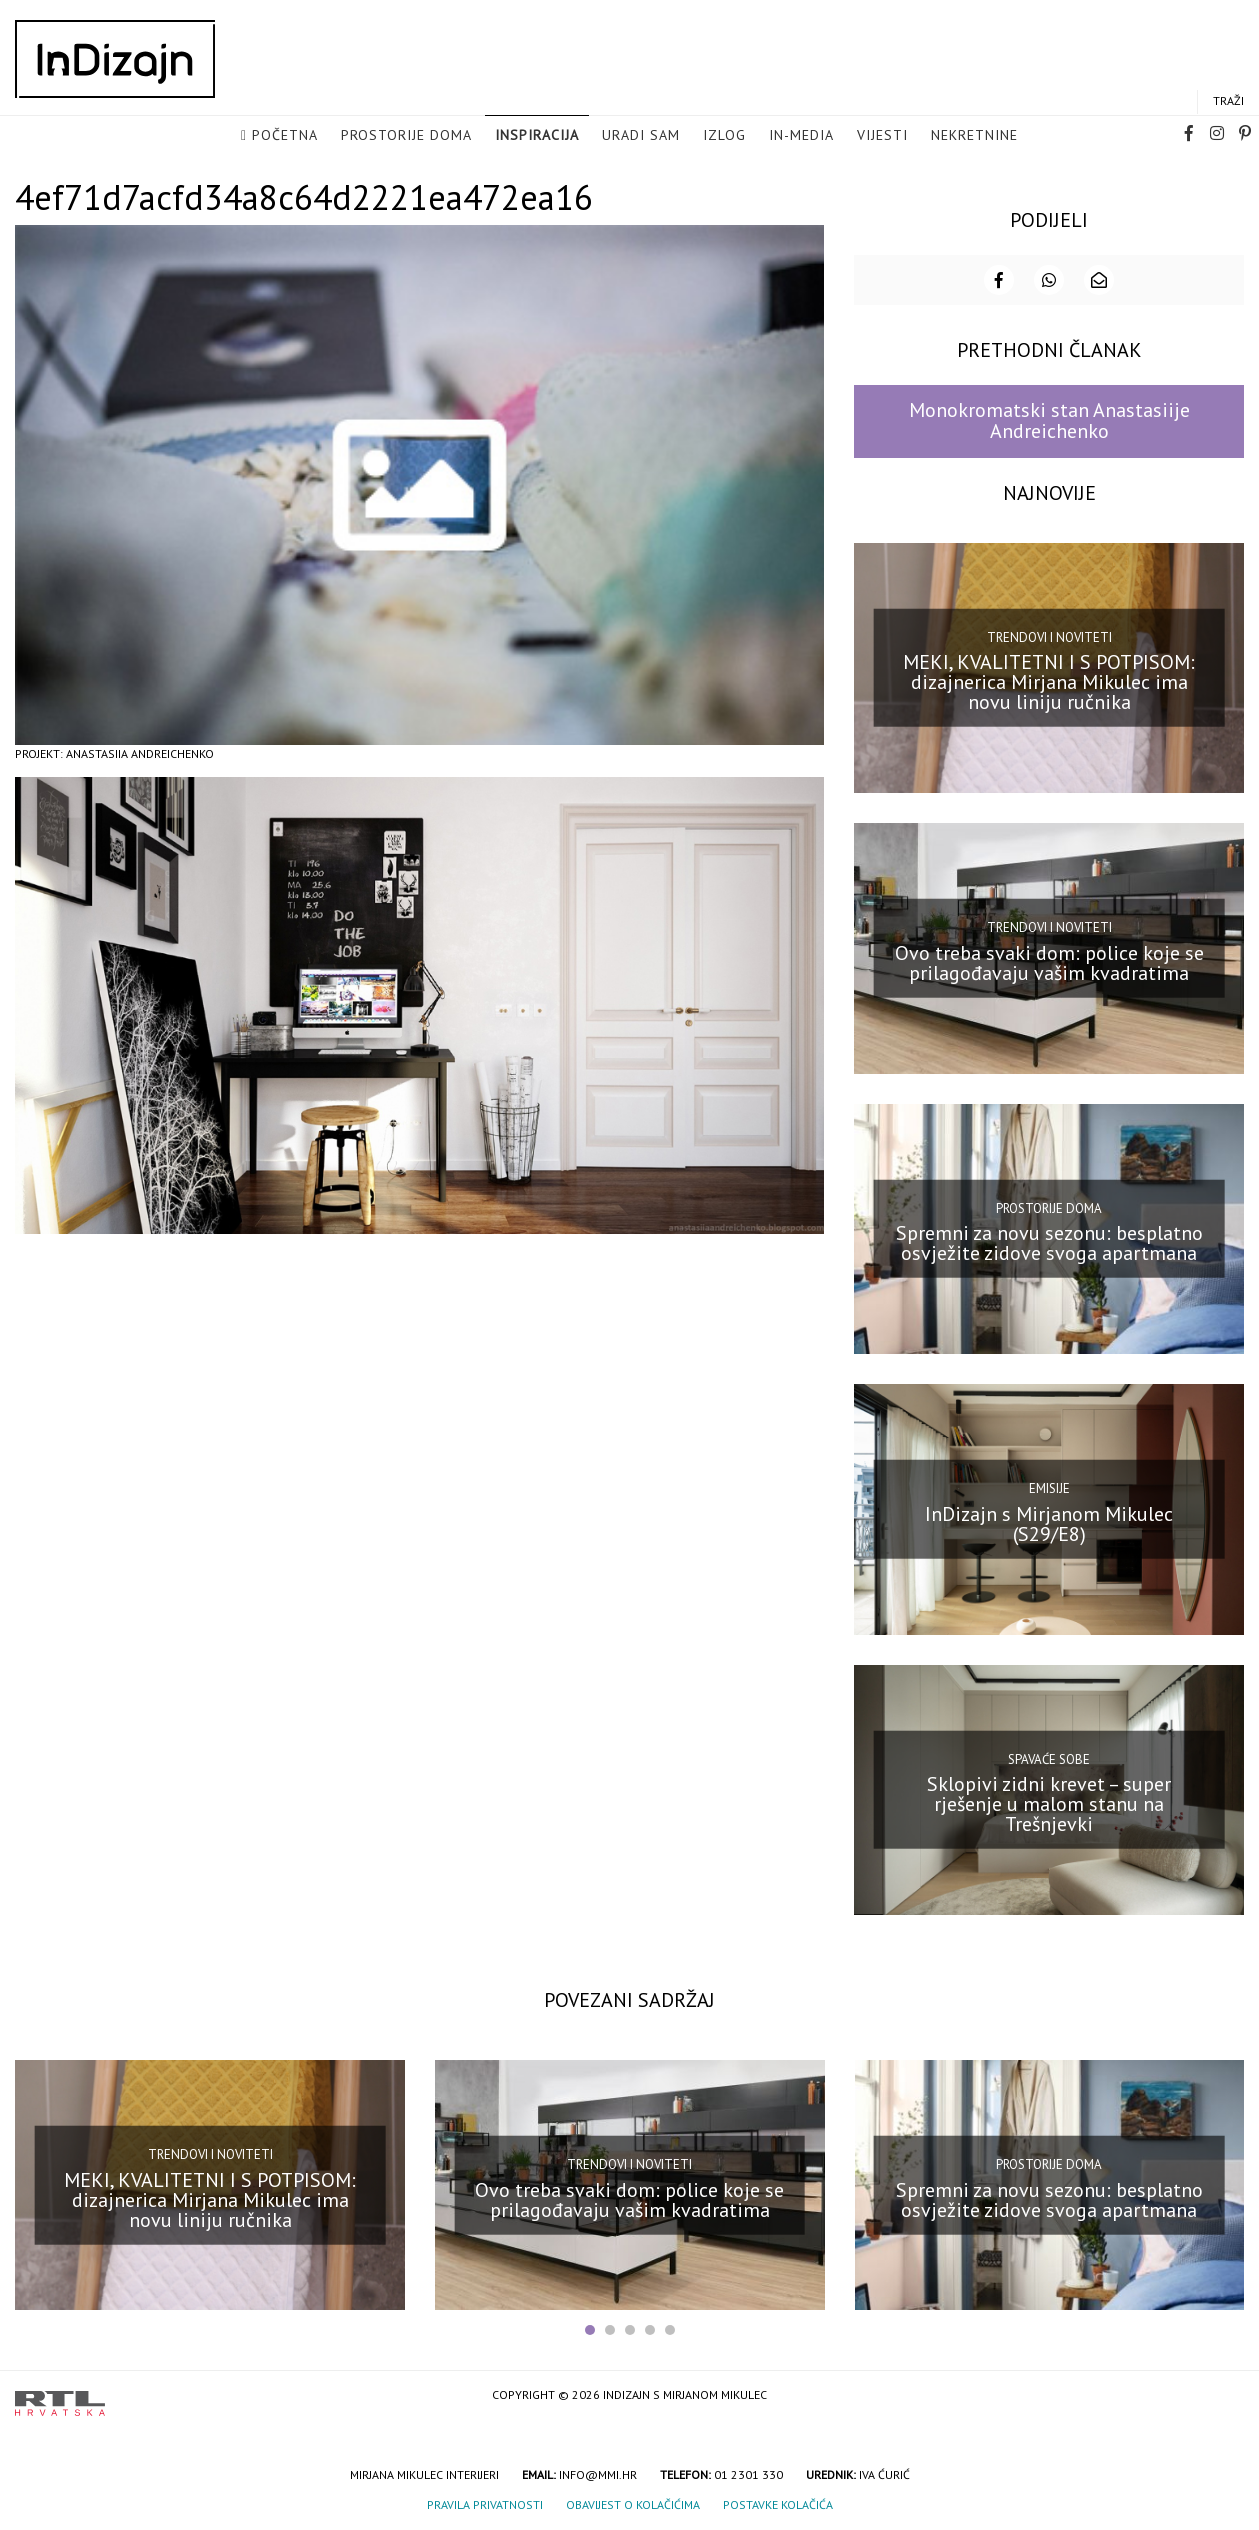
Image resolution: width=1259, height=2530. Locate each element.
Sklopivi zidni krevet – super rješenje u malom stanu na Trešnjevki (1049, 1802)
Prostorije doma (406, 136)
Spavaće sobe (1049, 1757)
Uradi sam (641, 136)
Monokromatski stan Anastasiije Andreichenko (1049, 418)
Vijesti (882, 136)
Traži (1228, 101)
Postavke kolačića (778, 2502)
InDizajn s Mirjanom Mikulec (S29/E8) (1049, 1522)
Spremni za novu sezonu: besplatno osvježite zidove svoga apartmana (1049, 1241)
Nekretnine (974, 136)
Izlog (724, 136)
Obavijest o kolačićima (633, 2502)
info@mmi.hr (598, 2472)
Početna (285, 136)
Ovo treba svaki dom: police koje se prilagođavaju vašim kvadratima (1049, 961)
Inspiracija (537, 136)
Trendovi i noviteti (1049, 635)
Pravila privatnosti (485, 2502)
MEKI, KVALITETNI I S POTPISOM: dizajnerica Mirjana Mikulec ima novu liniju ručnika (1049, 680)
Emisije (1049, 1486)
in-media (801, 136)
